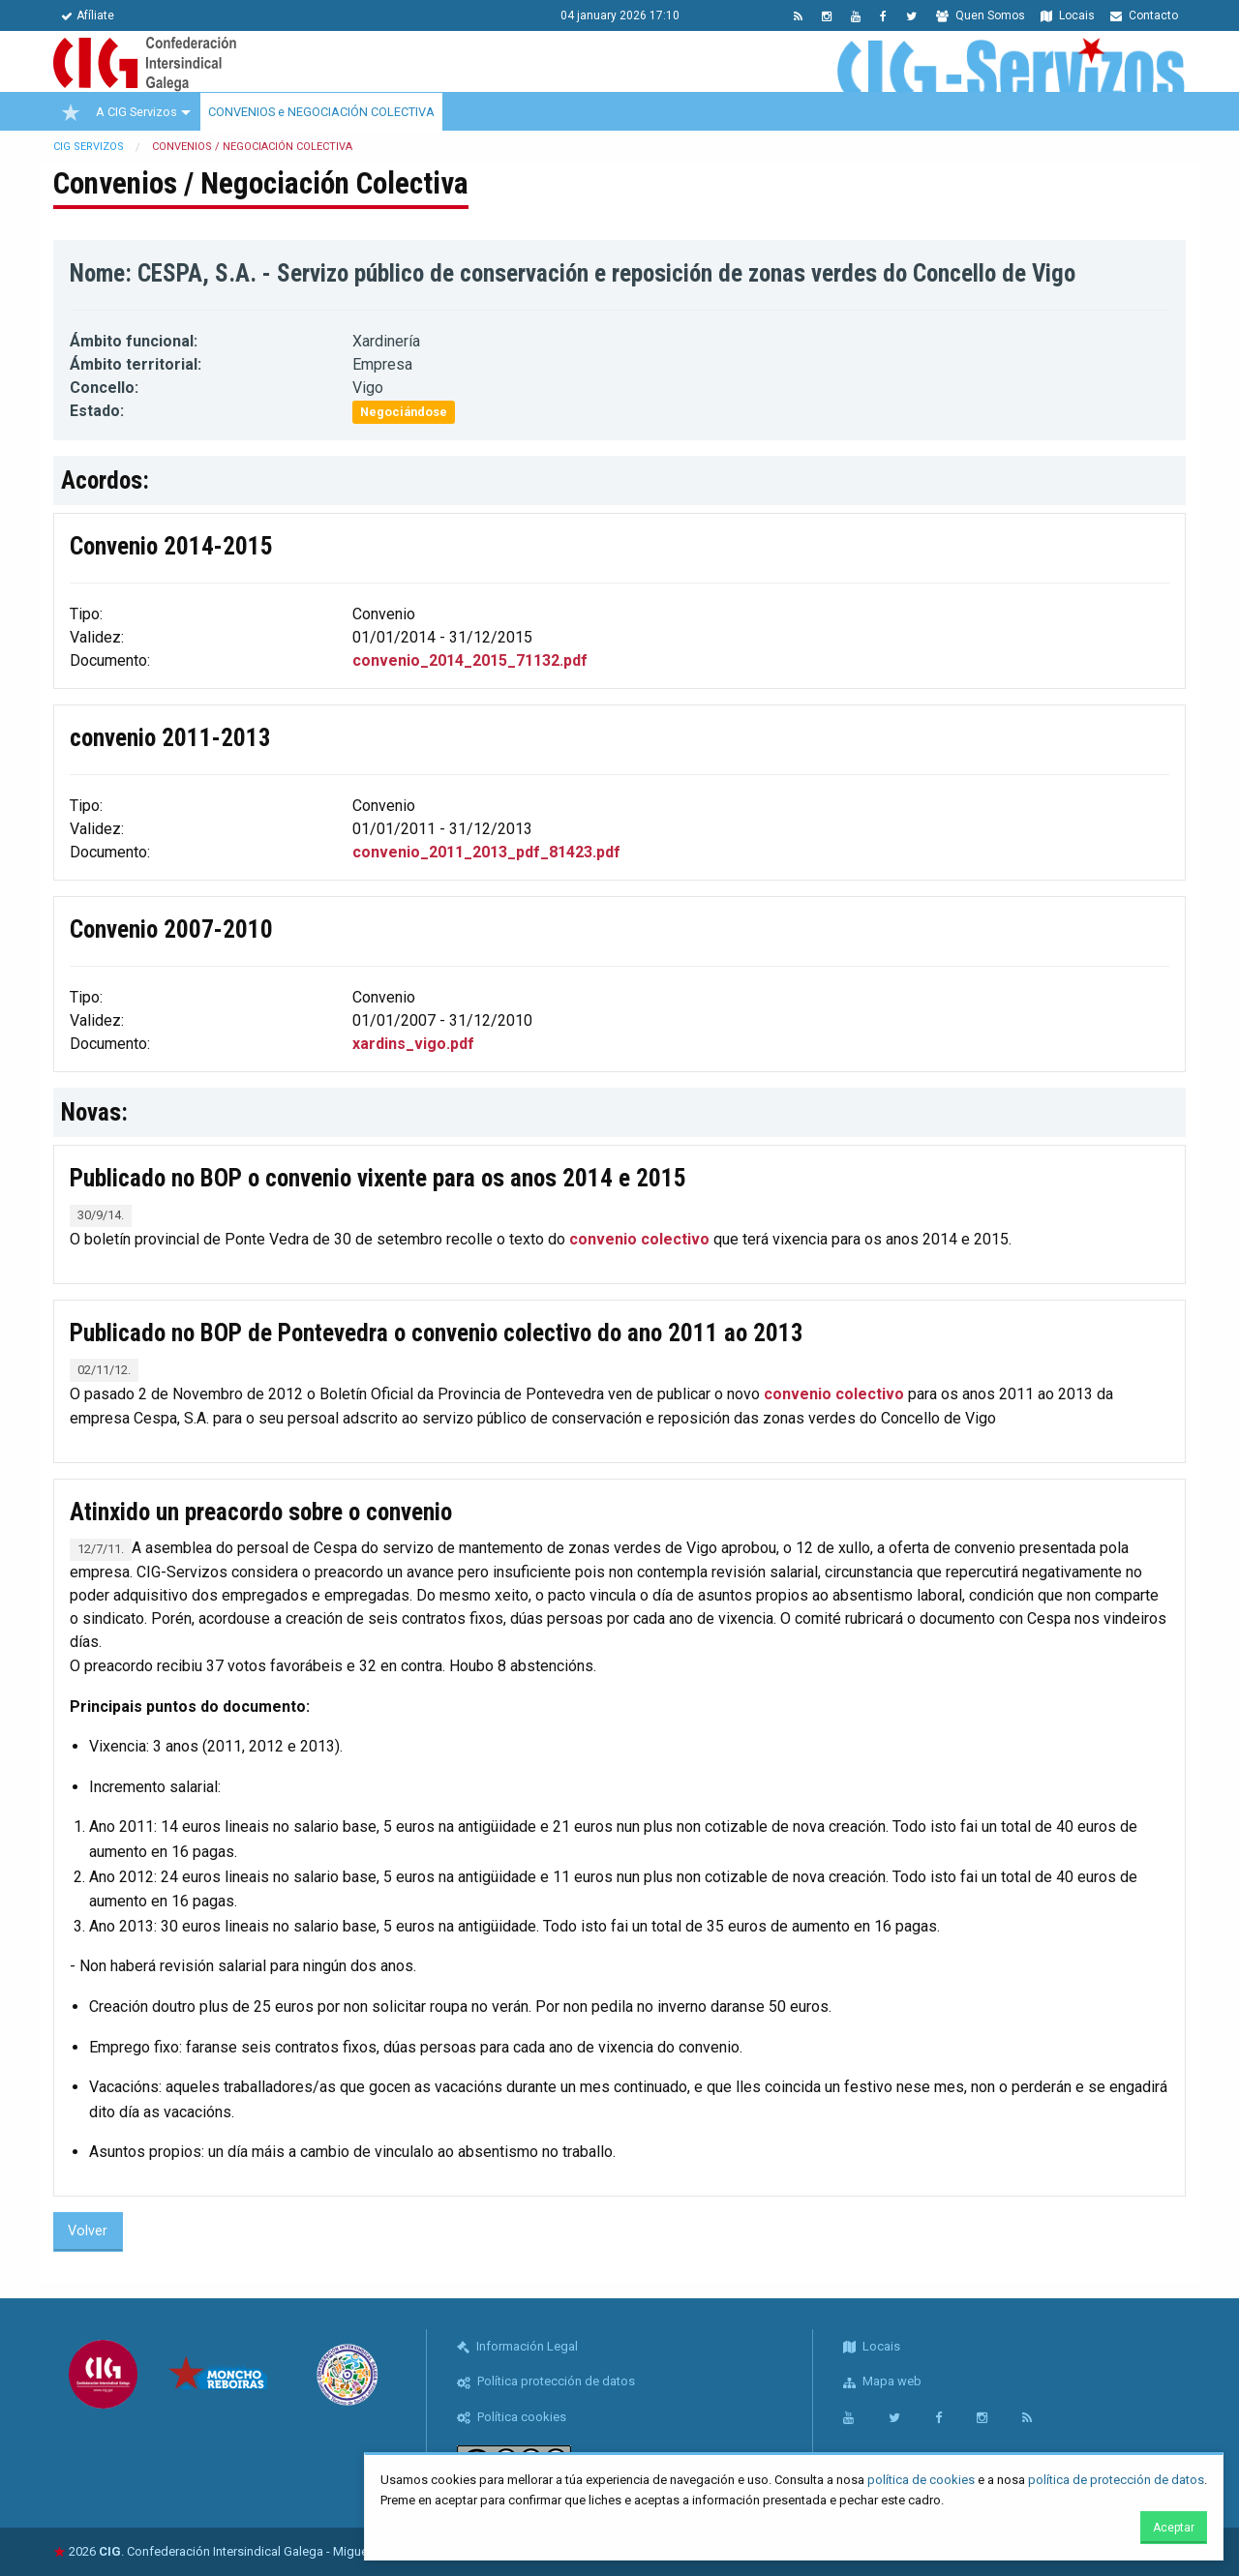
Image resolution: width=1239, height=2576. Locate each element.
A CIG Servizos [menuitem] (136, 112)
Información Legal (517, 2346)
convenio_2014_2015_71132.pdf (470, 660)
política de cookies (921, 2479)
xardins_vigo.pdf (413, 1043)
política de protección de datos (1116, 2479)
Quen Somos (980, 15)
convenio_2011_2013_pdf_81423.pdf (486, 852)
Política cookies (511, 2417)
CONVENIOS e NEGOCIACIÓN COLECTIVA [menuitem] (321, 112)
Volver (87, 2231)
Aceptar (1173, 2527)
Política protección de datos (546, 2381)
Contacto (1144, 15)
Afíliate (87, 15)
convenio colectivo (639, 1239)
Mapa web (882, 2381)
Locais (1068, 15)
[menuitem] (70, 112)
